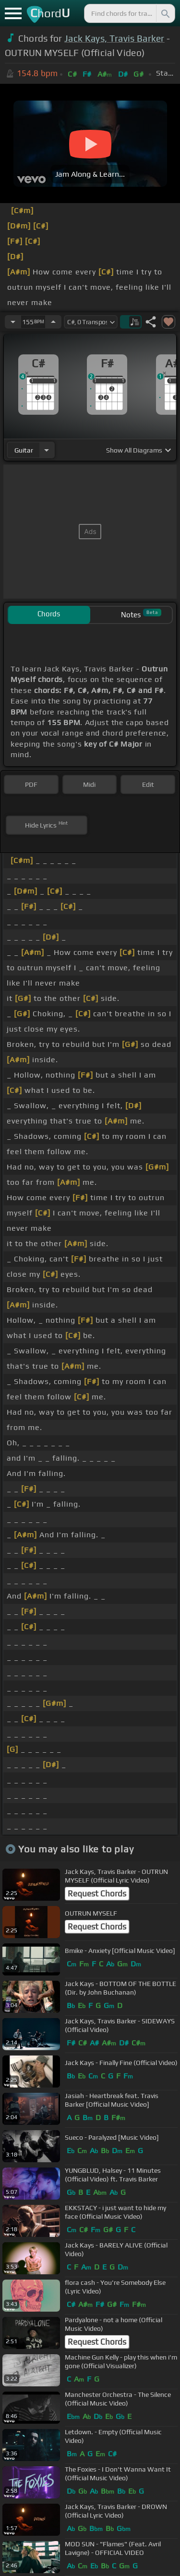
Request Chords (97, 1893)
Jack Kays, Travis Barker (114, 38)
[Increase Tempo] (53, 322)
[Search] (164, 13)
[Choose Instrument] (46, 450)
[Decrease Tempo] (13, 322)
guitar (23, 450)
